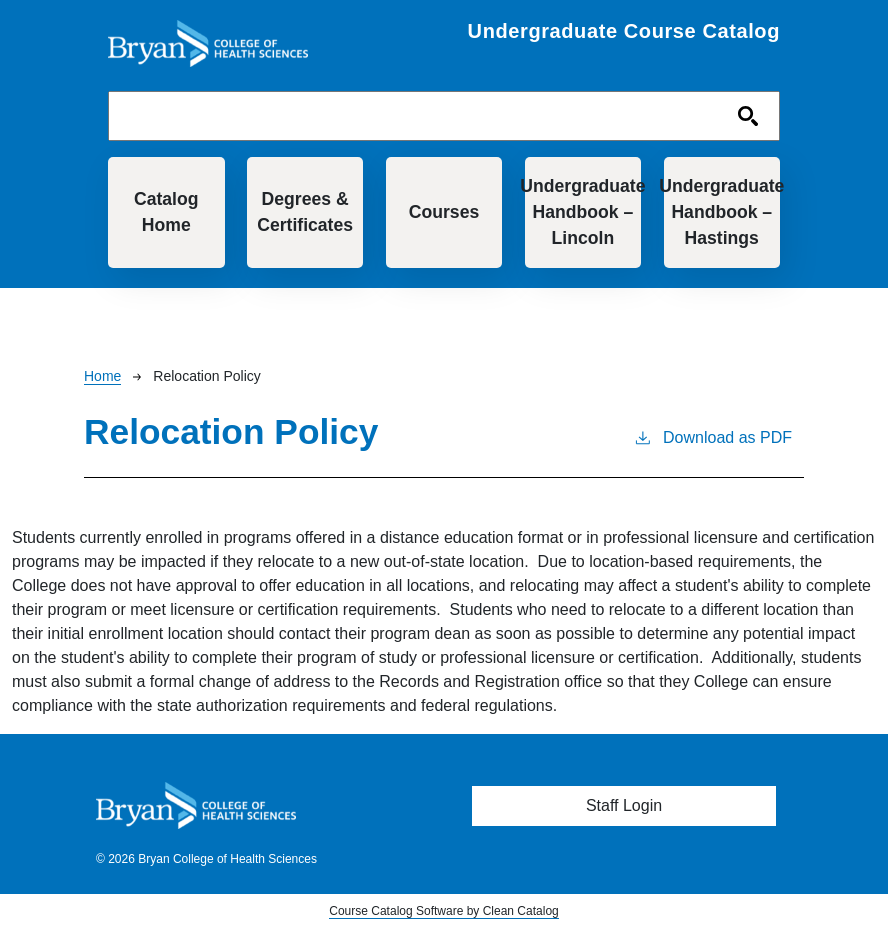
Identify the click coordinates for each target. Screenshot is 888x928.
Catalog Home (166, 212)
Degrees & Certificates (305, 212)
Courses (444, 212)
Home (102, 376)
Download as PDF (712, 436)
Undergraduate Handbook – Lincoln (583, 212)
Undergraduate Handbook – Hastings (722, 212)
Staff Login (624, 805)
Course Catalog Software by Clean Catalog (443, 911)
